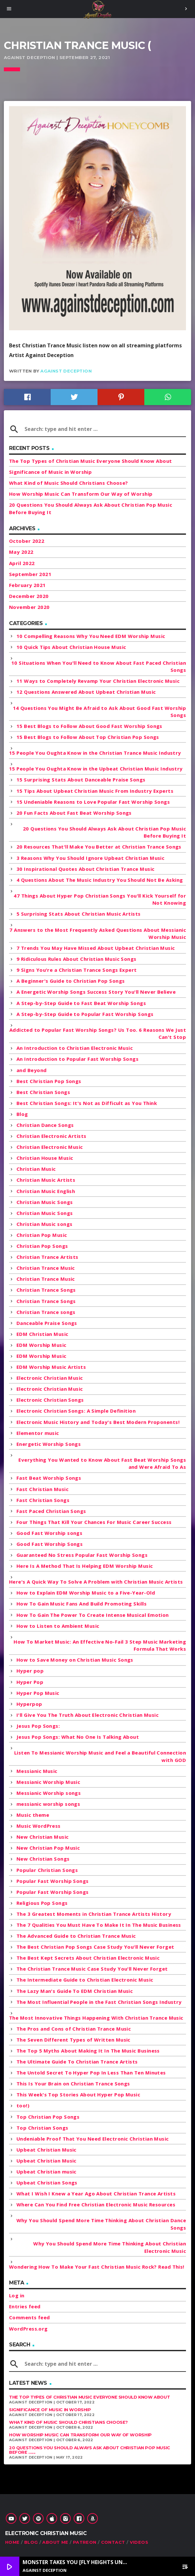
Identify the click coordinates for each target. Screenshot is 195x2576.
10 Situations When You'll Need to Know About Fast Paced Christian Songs (98, 666)
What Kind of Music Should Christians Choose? (68, 483)
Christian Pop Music (41, 1235)
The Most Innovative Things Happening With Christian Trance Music (96, 2017)
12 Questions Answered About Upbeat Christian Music (86, 692)
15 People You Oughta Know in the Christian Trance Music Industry (95, 753)
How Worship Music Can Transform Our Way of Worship (81, 494)
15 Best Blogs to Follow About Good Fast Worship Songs (89, 726)
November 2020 (29, 607)
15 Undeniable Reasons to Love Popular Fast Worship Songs (93, 802)
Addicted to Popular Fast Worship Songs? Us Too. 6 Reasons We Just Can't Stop (97, 1033)
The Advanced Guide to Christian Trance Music (76, 1936)
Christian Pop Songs (42, 1246)
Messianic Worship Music (48, 1782)
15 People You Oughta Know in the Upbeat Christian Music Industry (96, 768)
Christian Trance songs (46, 1312)
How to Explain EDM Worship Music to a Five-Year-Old (85, 1592)
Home (12, 2542)
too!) (22, 2105)
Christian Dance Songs (45, 1125)
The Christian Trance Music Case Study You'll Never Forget (92, 1968)
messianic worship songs (48, 1804)
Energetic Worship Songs (48, 1444)
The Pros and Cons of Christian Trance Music (73, 2028)
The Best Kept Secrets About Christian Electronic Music (87, 1957)
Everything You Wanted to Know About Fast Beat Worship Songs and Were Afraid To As (102, 1463)
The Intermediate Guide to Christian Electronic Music (84, 1979)
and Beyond (31, 1070)
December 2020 (29, 596)
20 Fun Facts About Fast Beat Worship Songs (74, 813)
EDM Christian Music (42, 1334)
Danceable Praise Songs (46, 1323)
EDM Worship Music (41, 1345)
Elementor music (37, 1433)
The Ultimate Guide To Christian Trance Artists (77, 2061)
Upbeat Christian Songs (46, 2182)
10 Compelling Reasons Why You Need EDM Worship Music (90, 636)
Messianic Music (36, 1771)
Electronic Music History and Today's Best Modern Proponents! (98, 1422)
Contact (113, 2542)
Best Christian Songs (43, 1092)
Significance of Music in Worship (50, 472)
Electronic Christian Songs (50, 1400)
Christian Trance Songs (46, 1290)
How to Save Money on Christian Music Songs (74, 1659)
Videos (139, 2542)
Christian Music (36, 1169)
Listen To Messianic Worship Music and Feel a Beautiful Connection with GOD (100, 1756)
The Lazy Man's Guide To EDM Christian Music (74, 1991)
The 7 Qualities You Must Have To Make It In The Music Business (98, 1925)
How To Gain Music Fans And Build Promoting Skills (81, 1603)
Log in (17, 2295)
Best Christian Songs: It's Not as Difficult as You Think (86, 1103)
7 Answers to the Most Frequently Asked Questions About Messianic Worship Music (97, 933)
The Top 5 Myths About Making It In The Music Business (88, 2050)
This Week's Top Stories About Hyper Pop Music (78, 2094)
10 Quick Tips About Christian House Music (71, 647)
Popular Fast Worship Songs (52, 1881)
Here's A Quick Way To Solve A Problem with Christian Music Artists (96, 1581)
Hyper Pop (29, 1682)
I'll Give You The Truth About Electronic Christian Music (87, 1715)
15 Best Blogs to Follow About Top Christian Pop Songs (87, 737)
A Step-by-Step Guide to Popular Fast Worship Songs (85, 1014)
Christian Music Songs (44, 1202)
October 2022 (26, 541)
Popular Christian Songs (47, 1870)
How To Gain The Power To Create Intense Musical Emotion (92, 1615)
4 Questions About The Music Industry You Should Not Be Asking (99, 880)
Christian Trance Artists (47, 1257)
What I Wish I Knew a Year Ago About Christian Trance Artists (96, 2193)
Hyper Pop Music (37, 1693)
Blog (22, 1114)
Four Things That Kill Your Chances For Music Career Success (94, 1522)
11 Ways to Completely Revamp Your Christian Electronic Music (98, 681)
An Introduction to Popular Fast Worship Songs (77, 1059)
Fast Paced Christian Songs (51, 1511)
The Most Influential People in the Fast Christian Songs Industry (99, 2002)
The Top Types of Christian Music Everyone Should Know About (90, 461)
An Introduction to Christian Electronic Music (74, 1048)
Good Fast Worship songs (49, 1533)
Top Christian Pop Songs (47, 2117)
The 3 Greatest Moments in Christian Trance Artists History (93, 1914)
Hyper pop (30, 1670)
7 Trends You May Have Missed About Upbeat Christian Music (95, 948)
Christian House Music (44, 1158)
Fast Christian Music (42, 1489)
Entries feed (24, 2306)
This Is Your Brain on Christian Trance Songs (73, 2083)
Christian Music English (45, 1191)
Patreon (85, 2542)
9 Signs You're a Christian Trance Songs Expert (76, 970)
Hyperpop (29, 1704)
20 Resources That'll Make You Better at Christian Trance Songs (98, 846)
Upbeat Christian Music (46, 2149)
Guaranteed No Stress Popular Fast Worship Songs (82, 1555)
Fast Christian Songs (42, 1500)
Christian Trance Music (45, 1268)
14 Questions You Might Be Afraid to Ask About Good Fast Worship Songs (99, 712)
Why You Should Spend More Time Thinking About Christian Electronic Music (109, 2247)
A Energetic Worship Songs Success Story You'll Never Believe (96, 992)
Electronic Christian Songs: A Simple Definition (76, 1410)
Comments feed (29, 2317)
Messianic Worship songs (48, 1793)
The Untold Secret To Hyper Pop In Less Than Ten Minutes (91, 2072)
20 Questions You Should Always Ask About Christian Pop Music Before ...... (89, 2450)
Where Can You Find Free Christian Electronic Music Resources (95, 2204)
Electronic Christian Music (49, 1378)
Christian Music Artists (45, 1180)
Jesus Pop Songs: (38, 1726)
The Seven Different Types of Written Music (73, 2039)
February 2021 (27, 585)
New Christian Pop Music (48, 1848)
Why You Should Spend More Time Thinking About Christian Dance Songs (101, 2224)
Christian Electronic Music (49, 1147)
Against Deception (66, 370)
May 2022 (21, 552)
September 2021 (30, 574)
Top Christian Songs (42, 2127)
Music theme (32, 1815)
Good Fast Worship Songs (49, 1544)
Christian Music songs (44, 1224)
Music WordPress (38, 1826)
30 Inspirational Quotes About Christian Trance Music (85, 869)
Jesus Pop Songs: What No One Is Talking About (77, 1737)
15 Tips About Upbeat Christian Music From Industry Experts (94, 791)
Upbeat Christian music (46, 2171)
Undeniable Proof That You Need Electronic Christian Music (92, 2138)
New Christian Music (42, 1837)
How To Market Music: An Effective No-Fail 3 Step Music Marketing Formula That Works (100, 1645)
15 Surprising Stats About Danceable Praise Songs (81, 779)
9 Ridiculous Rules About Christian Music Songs (76, 959)
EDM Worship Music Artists (51, 1367)
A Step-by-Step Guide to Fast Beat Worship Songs (81, 1003)
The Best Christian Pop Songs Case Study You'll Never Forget (95, 1947)
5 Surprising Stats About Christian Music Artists (78, 913)
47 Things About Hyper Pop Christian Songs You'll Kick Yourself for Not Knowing (100, 899)
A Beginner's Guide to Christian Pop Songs (70, 981)
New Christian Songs (43, 1858)
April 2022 (22, 563)
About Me (55, 2542)
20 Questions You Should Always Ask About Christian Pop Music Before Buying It (104, 832)
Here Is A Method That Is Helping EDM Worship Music (84, 1566)
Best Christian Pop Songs (48, 1081)
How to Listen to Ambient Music (57, 1626)
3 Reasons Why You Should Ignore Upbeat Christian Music (90, 858)
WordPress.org (28, 2328)
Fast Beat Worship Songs (48, 1478)
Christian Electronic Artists (51, 1136)
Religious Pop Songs (42, 1903)
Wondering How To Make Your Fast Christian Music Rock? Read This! (96, 2266)
